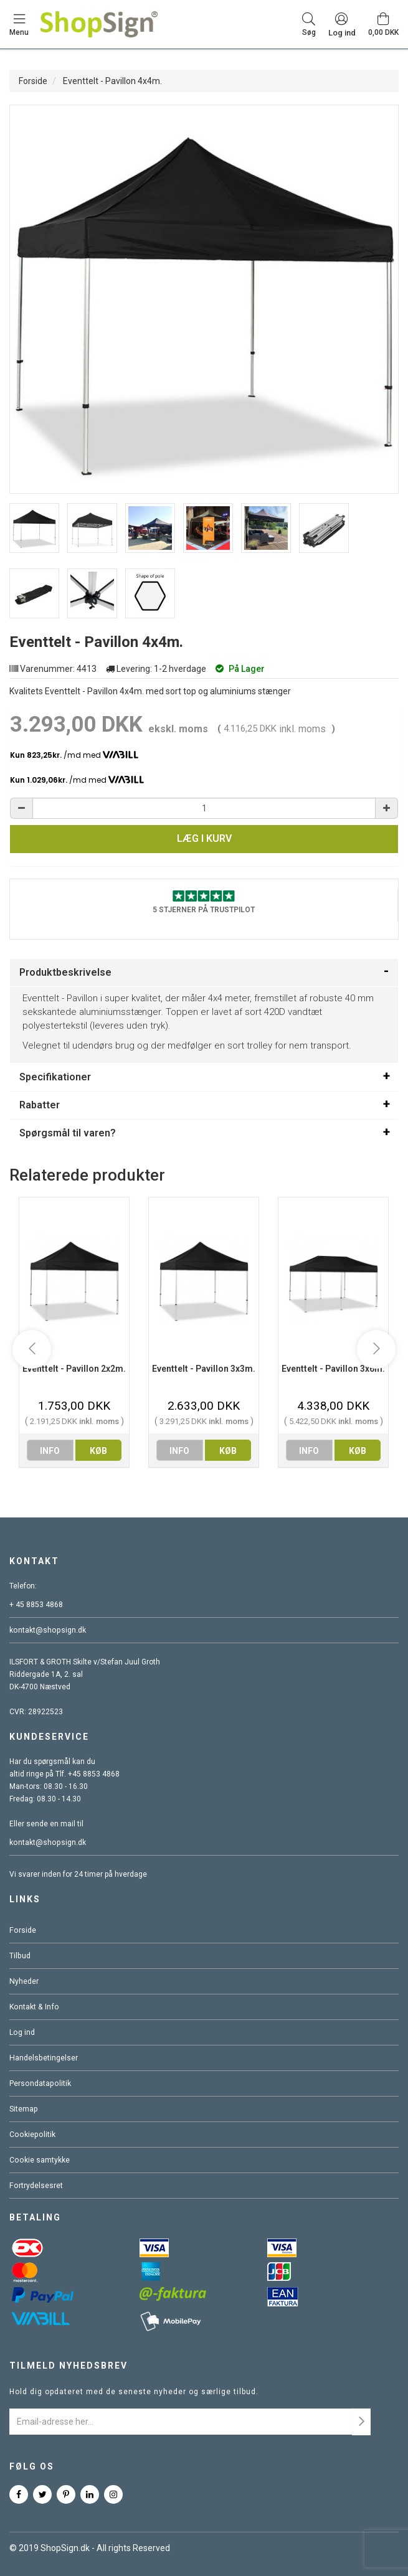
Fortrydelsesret (35, 2185)
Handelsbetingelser (43, 2058)
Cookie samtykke (39, 2160)
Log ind (21, 2032)
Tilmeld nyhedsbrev (68, 2366)
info (50, 1451)
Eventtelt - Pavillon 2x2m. (74, 1369)
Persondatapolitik (39, 2083)
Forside (33, 81)
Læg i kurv (204, 838)
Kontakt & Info (33, 2007)
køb (98, 1451)
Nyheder (23, 1981)
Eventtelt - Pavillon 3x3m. (203, 1369)
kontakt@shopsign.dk (46, 1630)
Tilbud (19, 1955)
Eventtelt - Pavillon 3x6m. (333, 1369)
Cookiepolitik (31, 2134)
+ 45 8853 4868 (36, 1604)
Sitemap (23, 2109)
